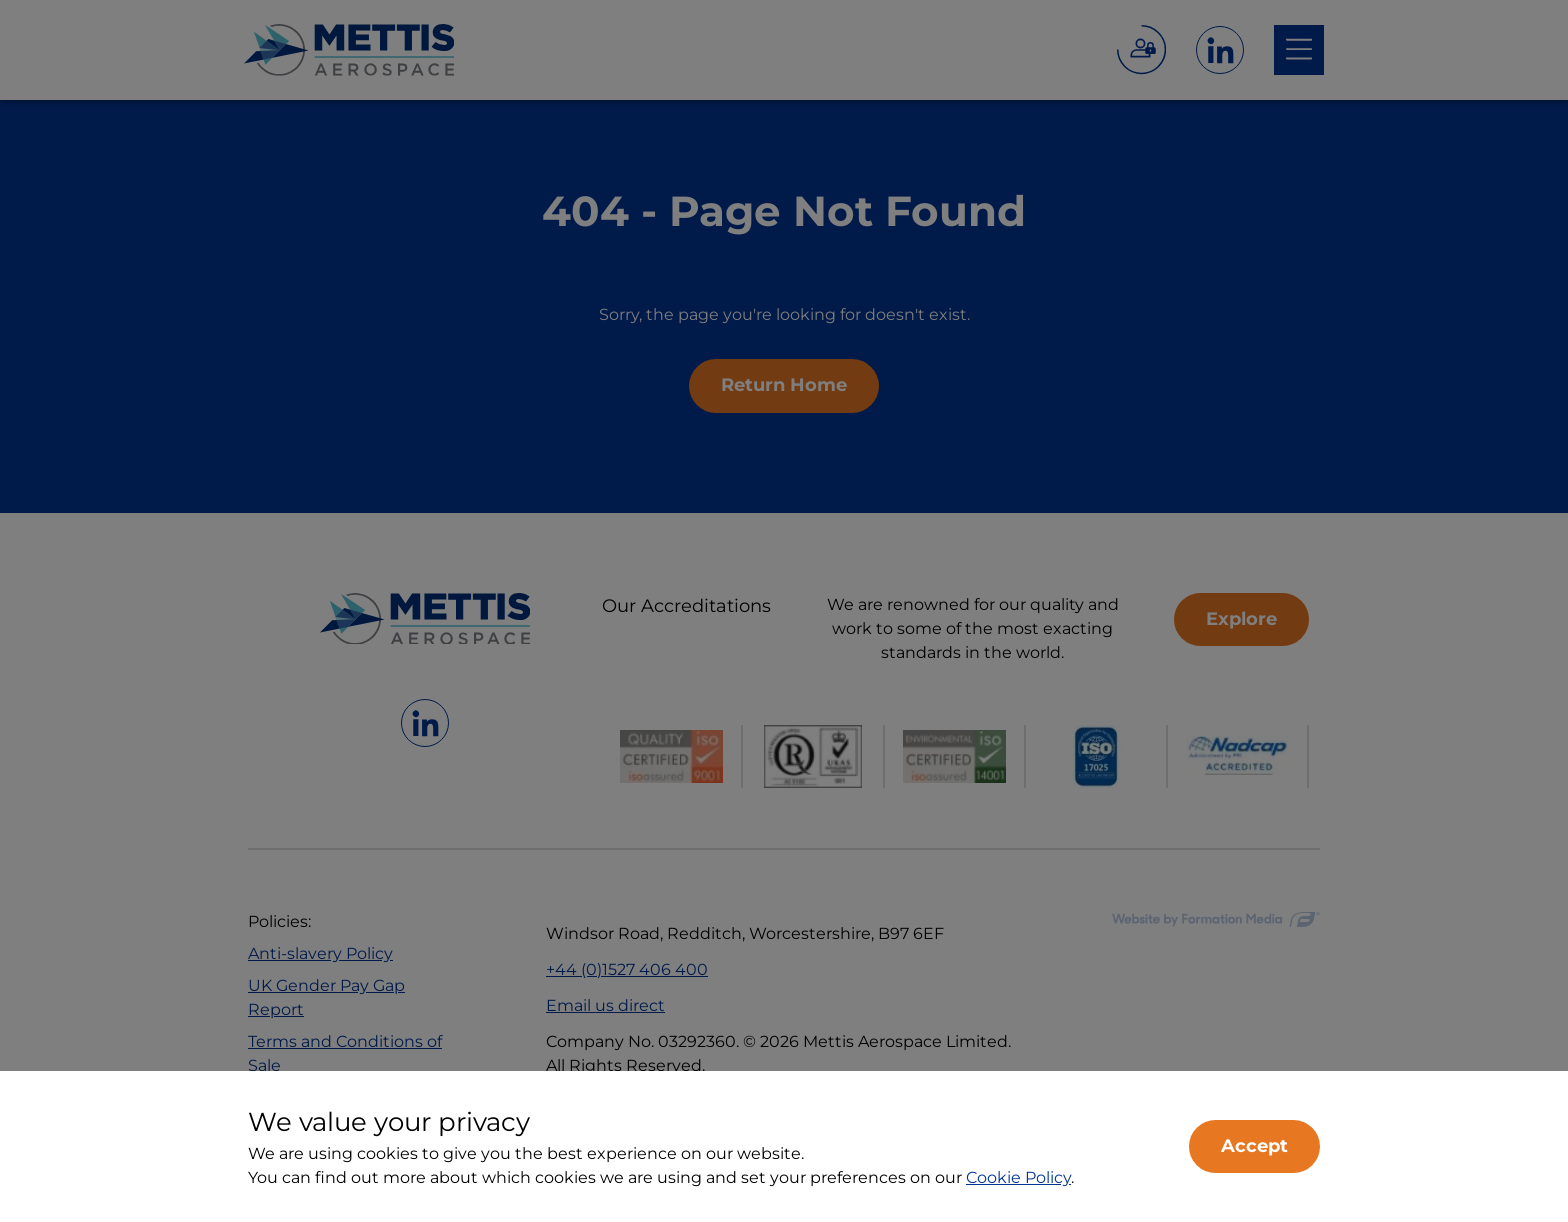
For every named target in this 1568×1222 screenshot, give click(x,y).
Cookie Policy (1018, 1177)
